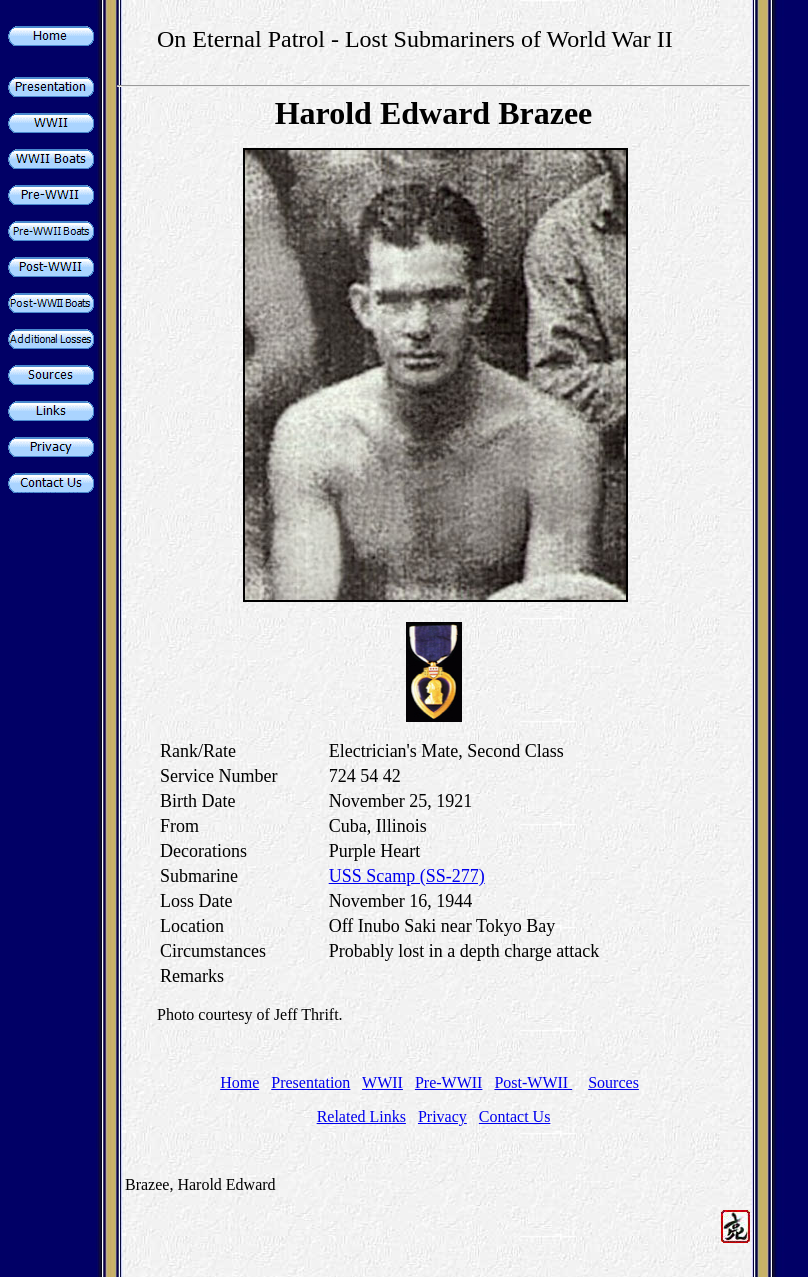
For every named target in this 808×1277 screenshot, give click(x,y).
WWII (382, 1082)
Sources (613, 1082)
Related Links (361, 1116)
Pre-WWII (449, 1082)
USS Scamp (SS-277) (407, 876)
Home (239, 1082)
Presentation (310, 1082)
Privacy (442, 1116)
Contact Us (515, 1116)
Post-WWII (533, 1082)
